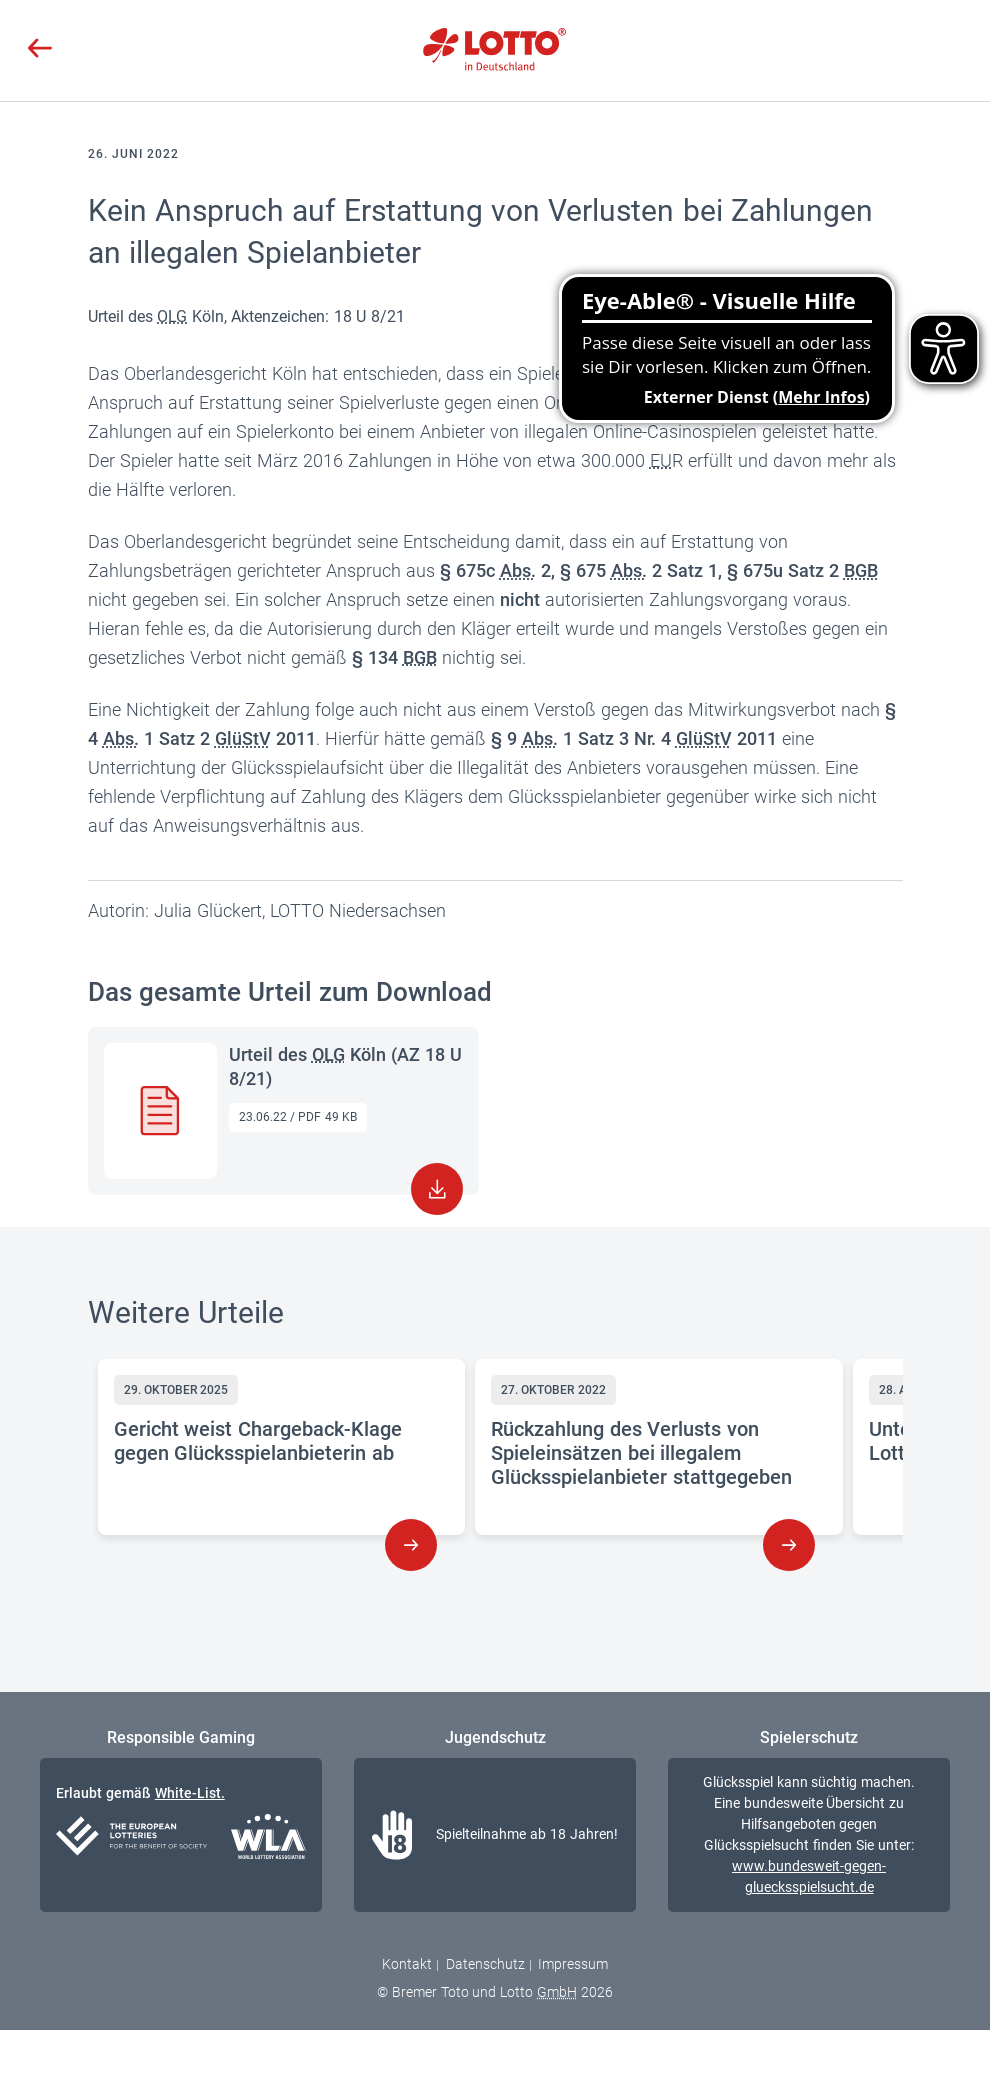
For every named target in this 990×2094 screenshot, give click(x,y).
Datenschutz (485, 1964)
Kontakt (407, 1964)
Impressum (573, 1964)
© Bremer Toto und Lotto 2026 (495, 1992)
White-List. (190, 1793)
